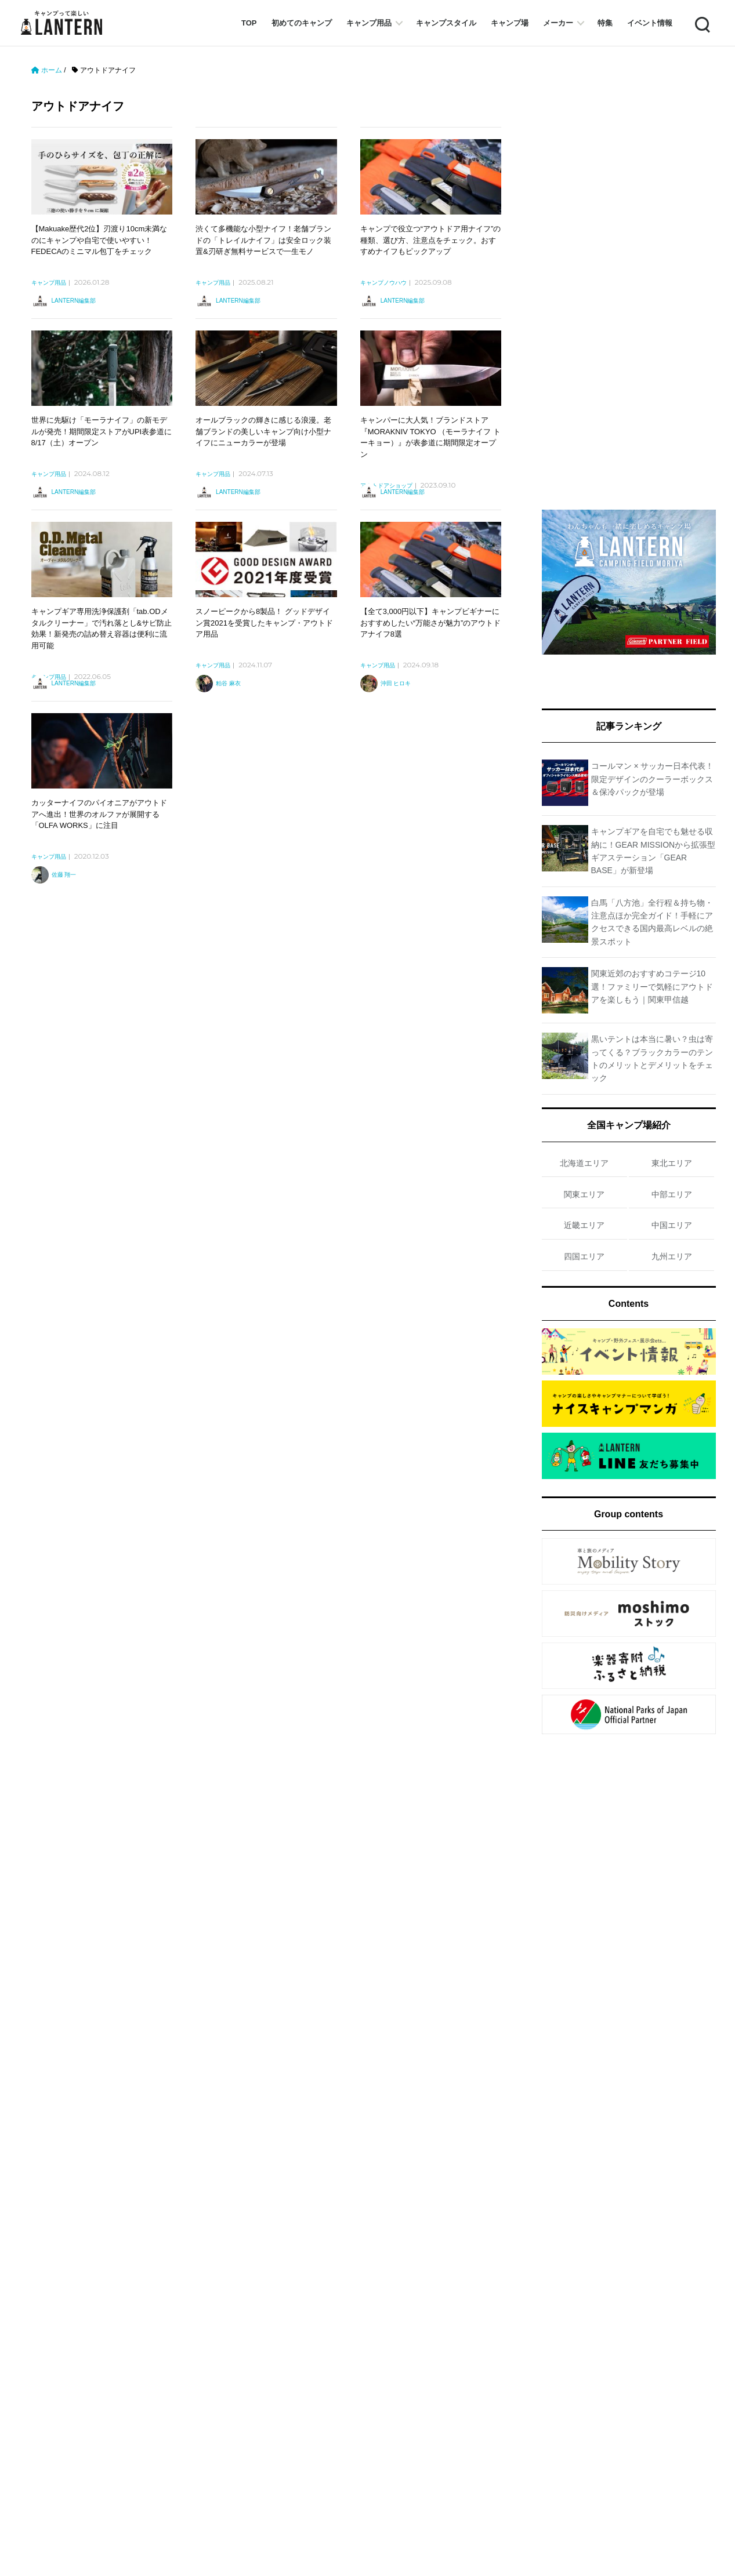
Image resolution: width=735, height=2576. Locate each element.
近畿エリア (584, 1225)
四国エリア (584, 1256)
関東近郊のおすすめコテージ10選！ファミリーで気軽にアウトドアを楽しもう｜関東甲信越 (652, 986)
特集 (605, 23)
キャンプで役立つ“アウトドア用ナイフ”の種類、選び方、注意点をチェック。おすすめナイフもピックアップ (430, 240)
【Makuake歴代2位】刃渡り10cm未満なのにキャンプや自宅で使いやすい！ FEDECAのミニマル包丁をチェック (99, 240)
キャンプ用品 (369, 23)
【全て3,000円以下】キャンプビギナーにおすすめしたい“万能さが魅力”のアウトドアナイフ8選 (430, 622)
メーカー (558, 23)
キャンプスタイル (446, 23)
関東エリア (584, 1194)
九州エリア (671, 1256)
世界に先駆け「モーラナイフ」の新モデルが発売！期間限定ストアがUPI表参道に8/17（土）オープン (101, 431)
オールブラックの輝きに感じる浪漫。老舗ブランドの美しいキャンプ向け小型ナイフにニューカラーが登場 (263, 431)
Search (701, 23)
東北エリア (671, 1163)
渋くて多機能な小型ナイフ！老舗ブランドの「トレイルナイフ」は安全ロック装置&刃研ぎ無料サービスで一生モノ (263, 240)
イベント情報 (649, 23)
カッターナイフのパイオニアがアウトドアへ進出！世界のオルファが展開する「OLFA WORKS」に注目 (99, 814)
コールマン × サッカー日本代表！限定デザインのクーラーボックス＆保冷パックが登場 (652, 779)
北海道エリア (584, 1163)
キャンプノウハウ (383, 283)
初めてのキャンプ (301, 23)
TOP (249, 23)
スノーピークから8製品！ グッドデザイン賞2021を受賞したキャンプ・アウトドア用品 (264, 622)
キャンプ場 (509, 23)
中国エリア (671, 1225)
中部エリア (671, 1194)
